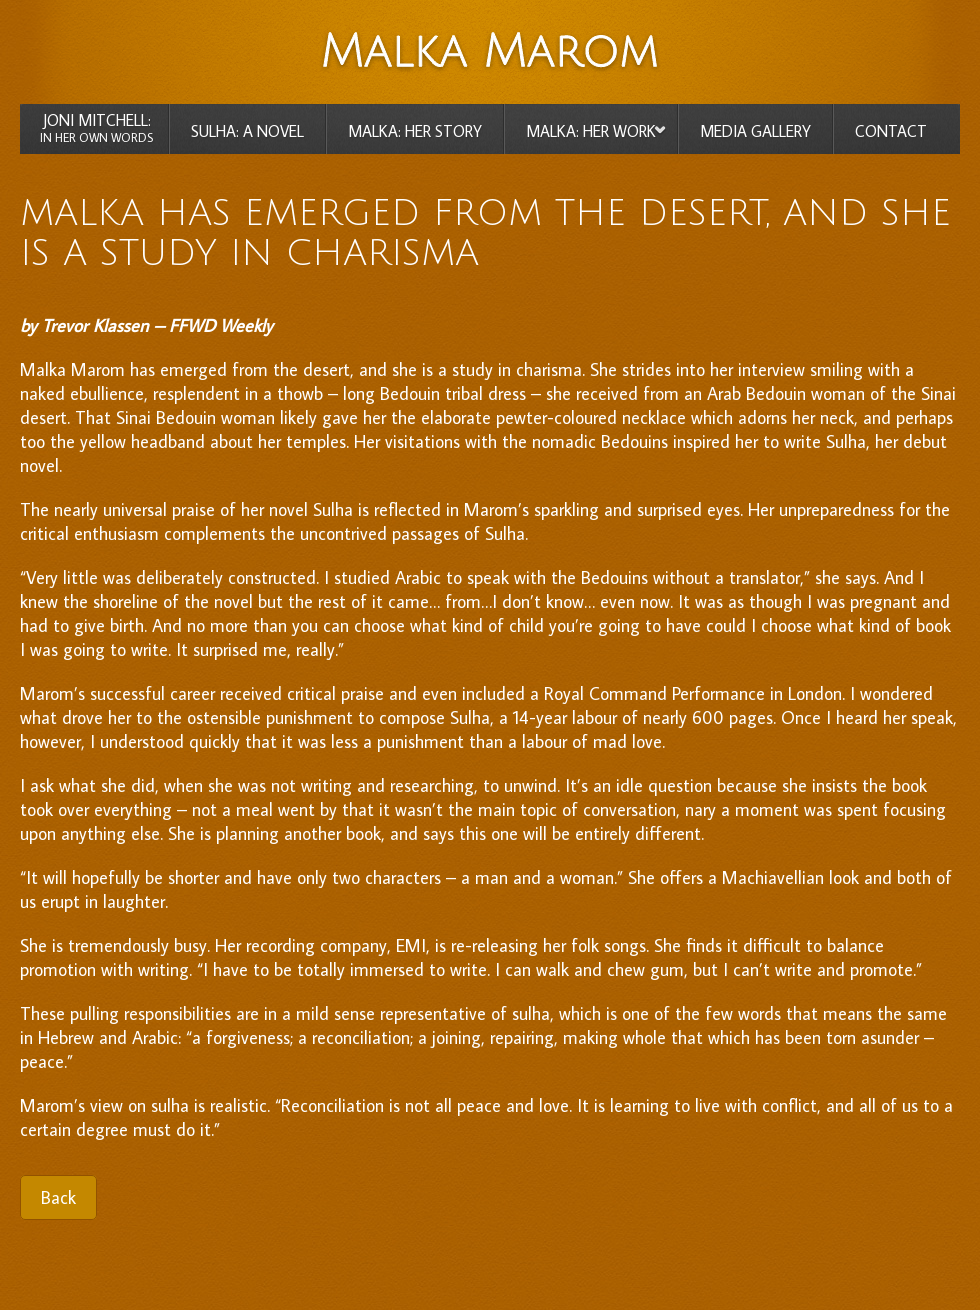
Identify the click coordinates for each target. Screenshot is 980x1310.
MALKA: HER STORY (415, 131)
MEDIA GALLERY (755, 131)
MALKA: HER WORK (591, 131)
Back (58, 1197)
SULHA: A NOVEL (247, 131)
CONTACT (891, 131)
